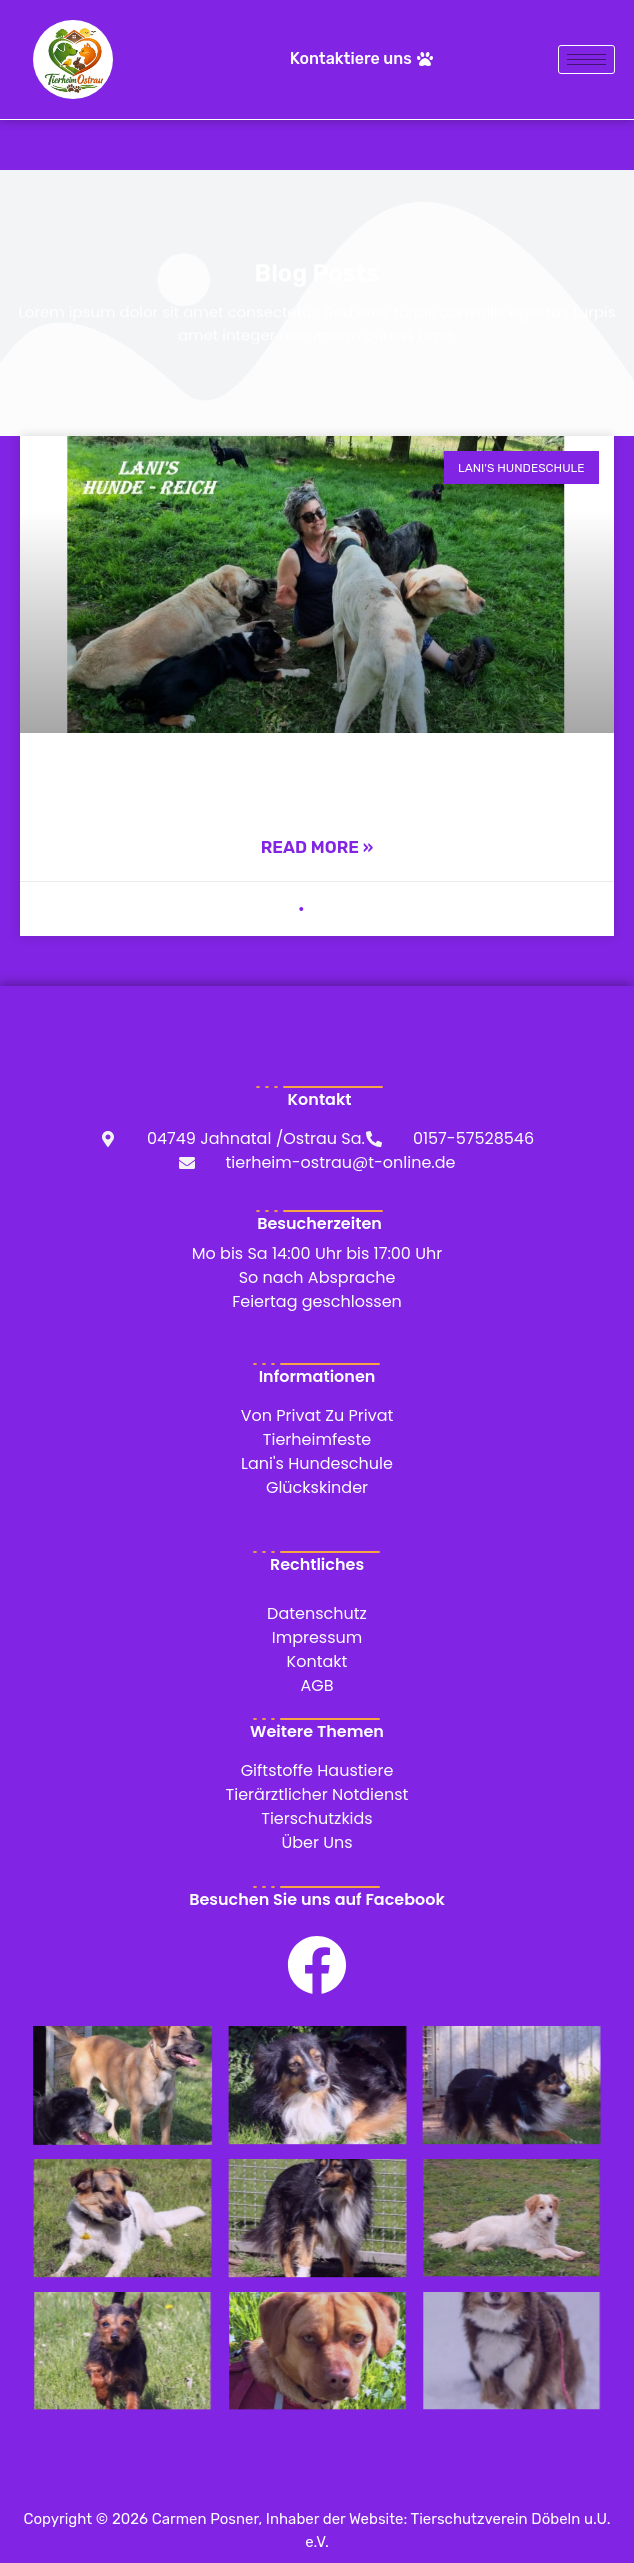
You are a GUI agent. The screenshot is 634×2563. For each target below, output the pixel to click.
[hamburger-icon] (586, 59)
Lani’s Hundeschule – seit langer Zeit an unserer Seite (317, 780)
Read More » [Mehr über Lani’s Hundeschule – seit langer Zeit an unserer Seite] (317, 847)
